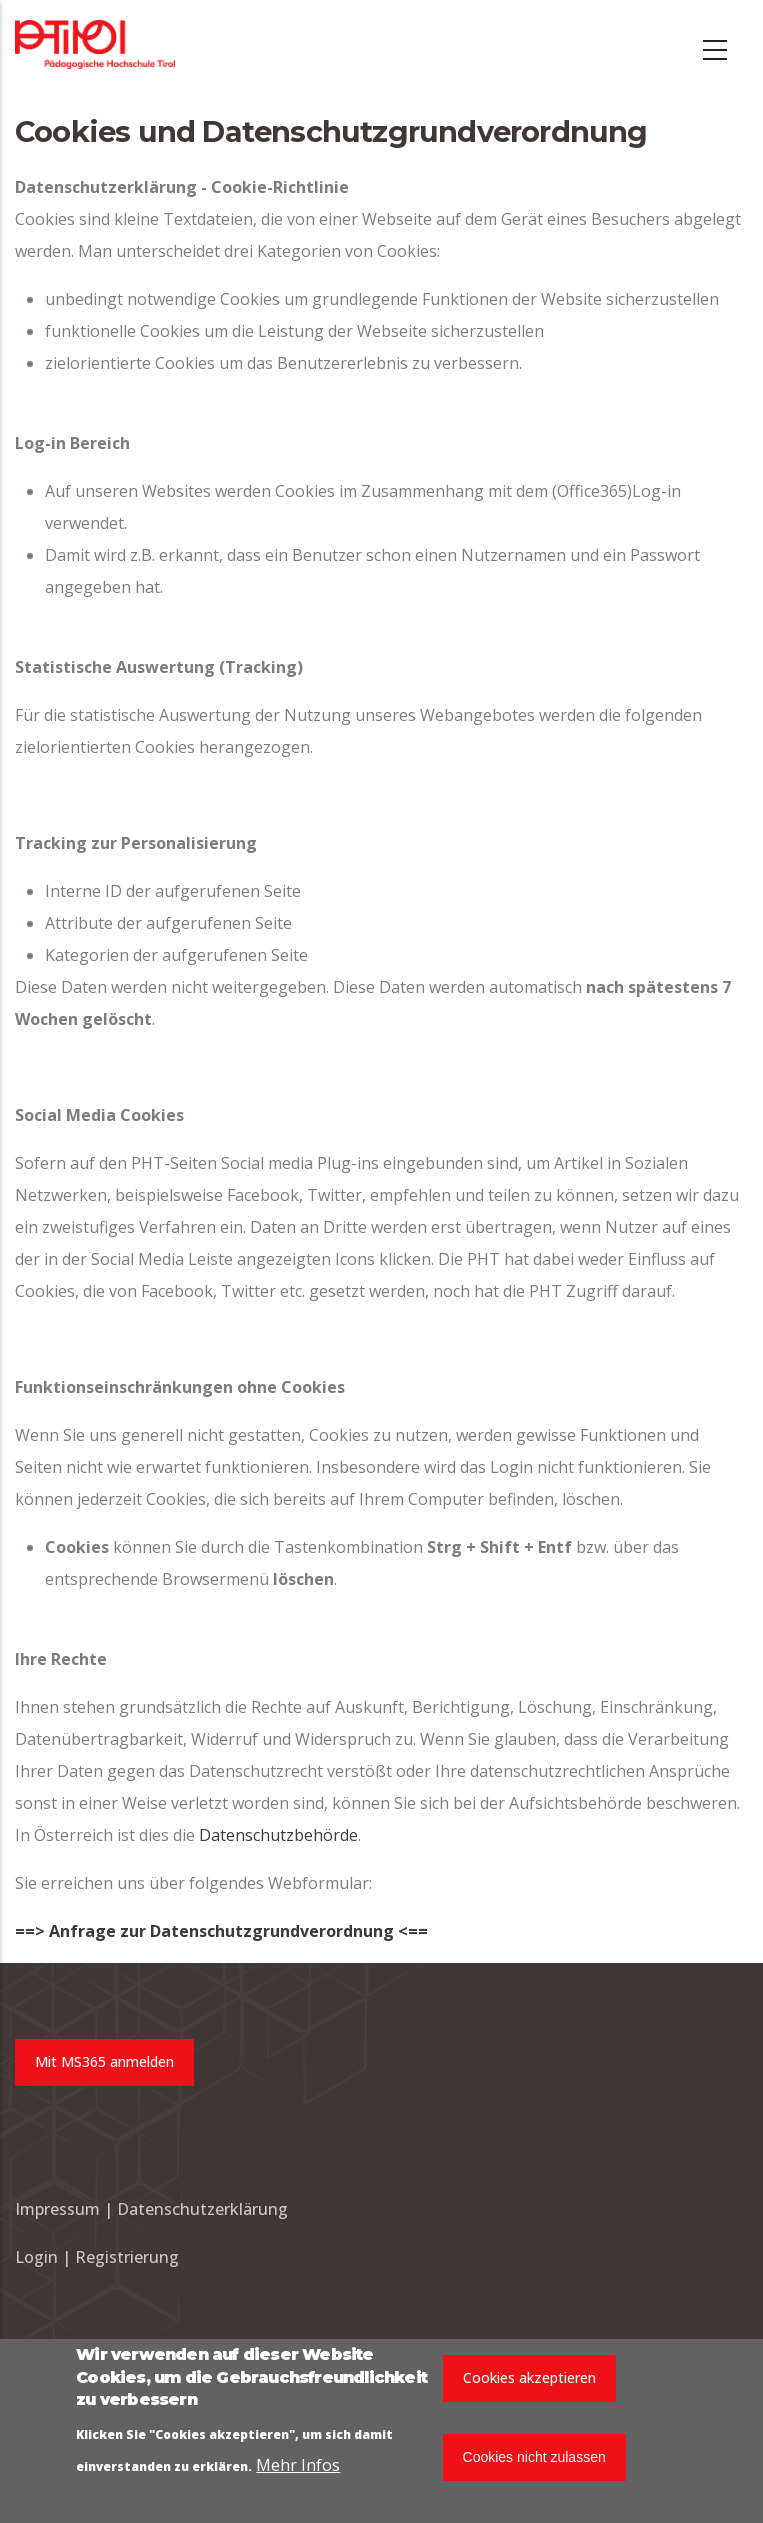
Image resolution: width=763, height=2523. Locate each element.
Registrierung (127, 2257)
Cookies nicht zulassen (534, 2459)
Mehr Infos (298, 2467)
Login (38, 2257)
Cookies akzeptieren (529, 2380)
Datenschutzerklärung (202, 2209)
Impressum (57, 2209)
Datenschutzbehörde (278, 1835)
